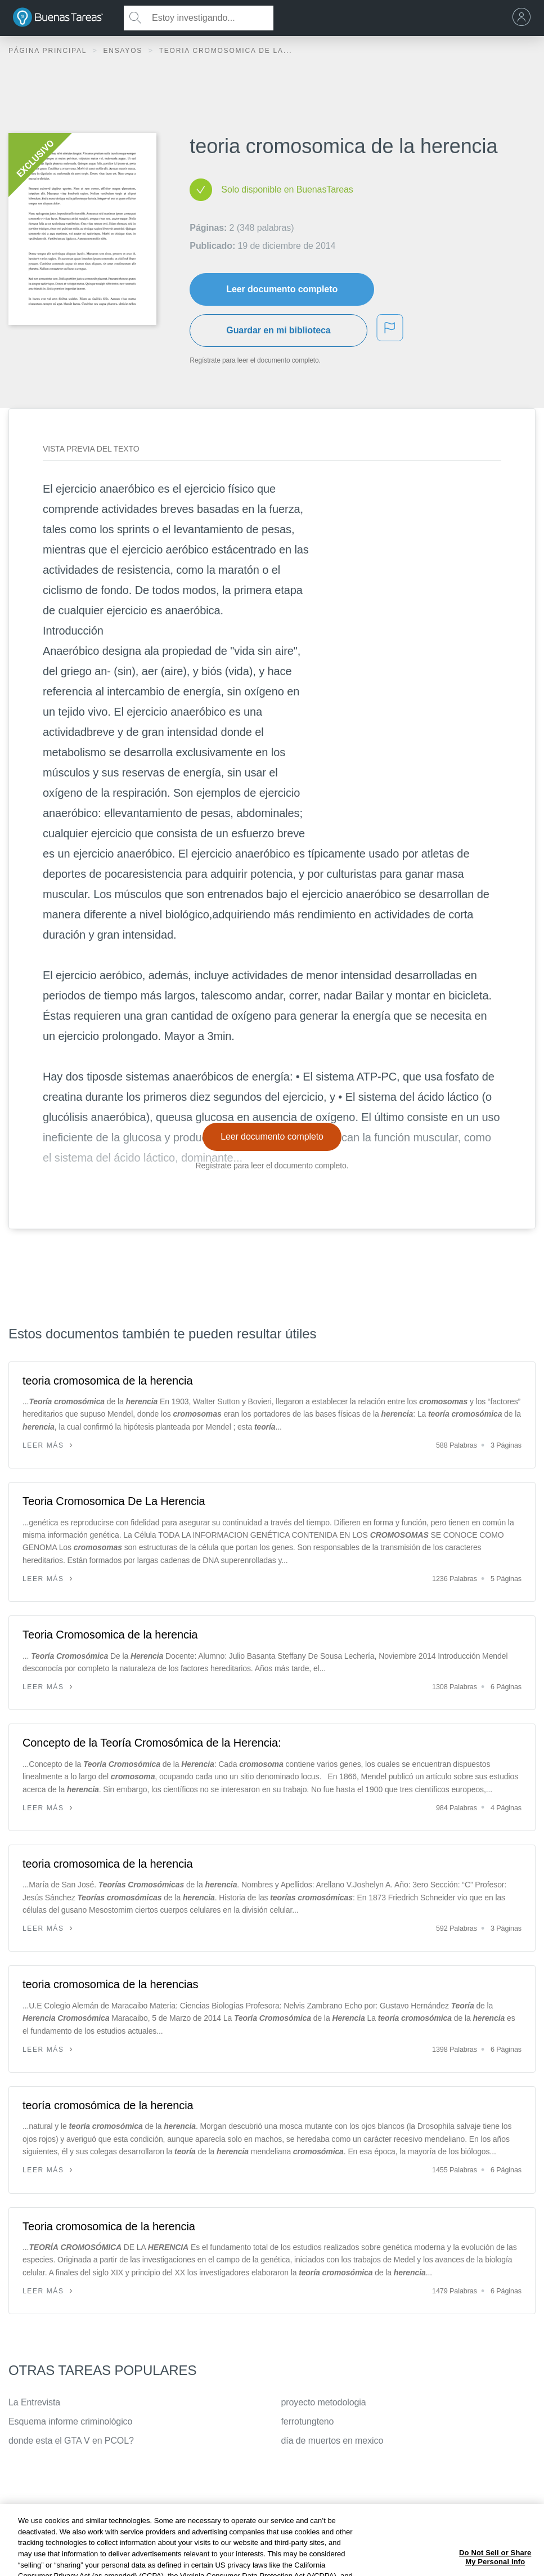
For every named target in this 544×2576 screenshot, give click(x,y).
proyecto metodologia (323, 2402)
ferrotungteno (307, 2421)
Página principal (48, 51)
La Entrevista (34, 2402)
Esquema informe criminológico (70, 2421)
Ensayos (124, 51)
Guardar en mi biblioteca (278, 330)
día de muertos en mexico (332, 2440)
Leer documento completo (282, 289)
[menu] (524, 18)
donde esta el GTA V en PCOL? (71, 2440)
